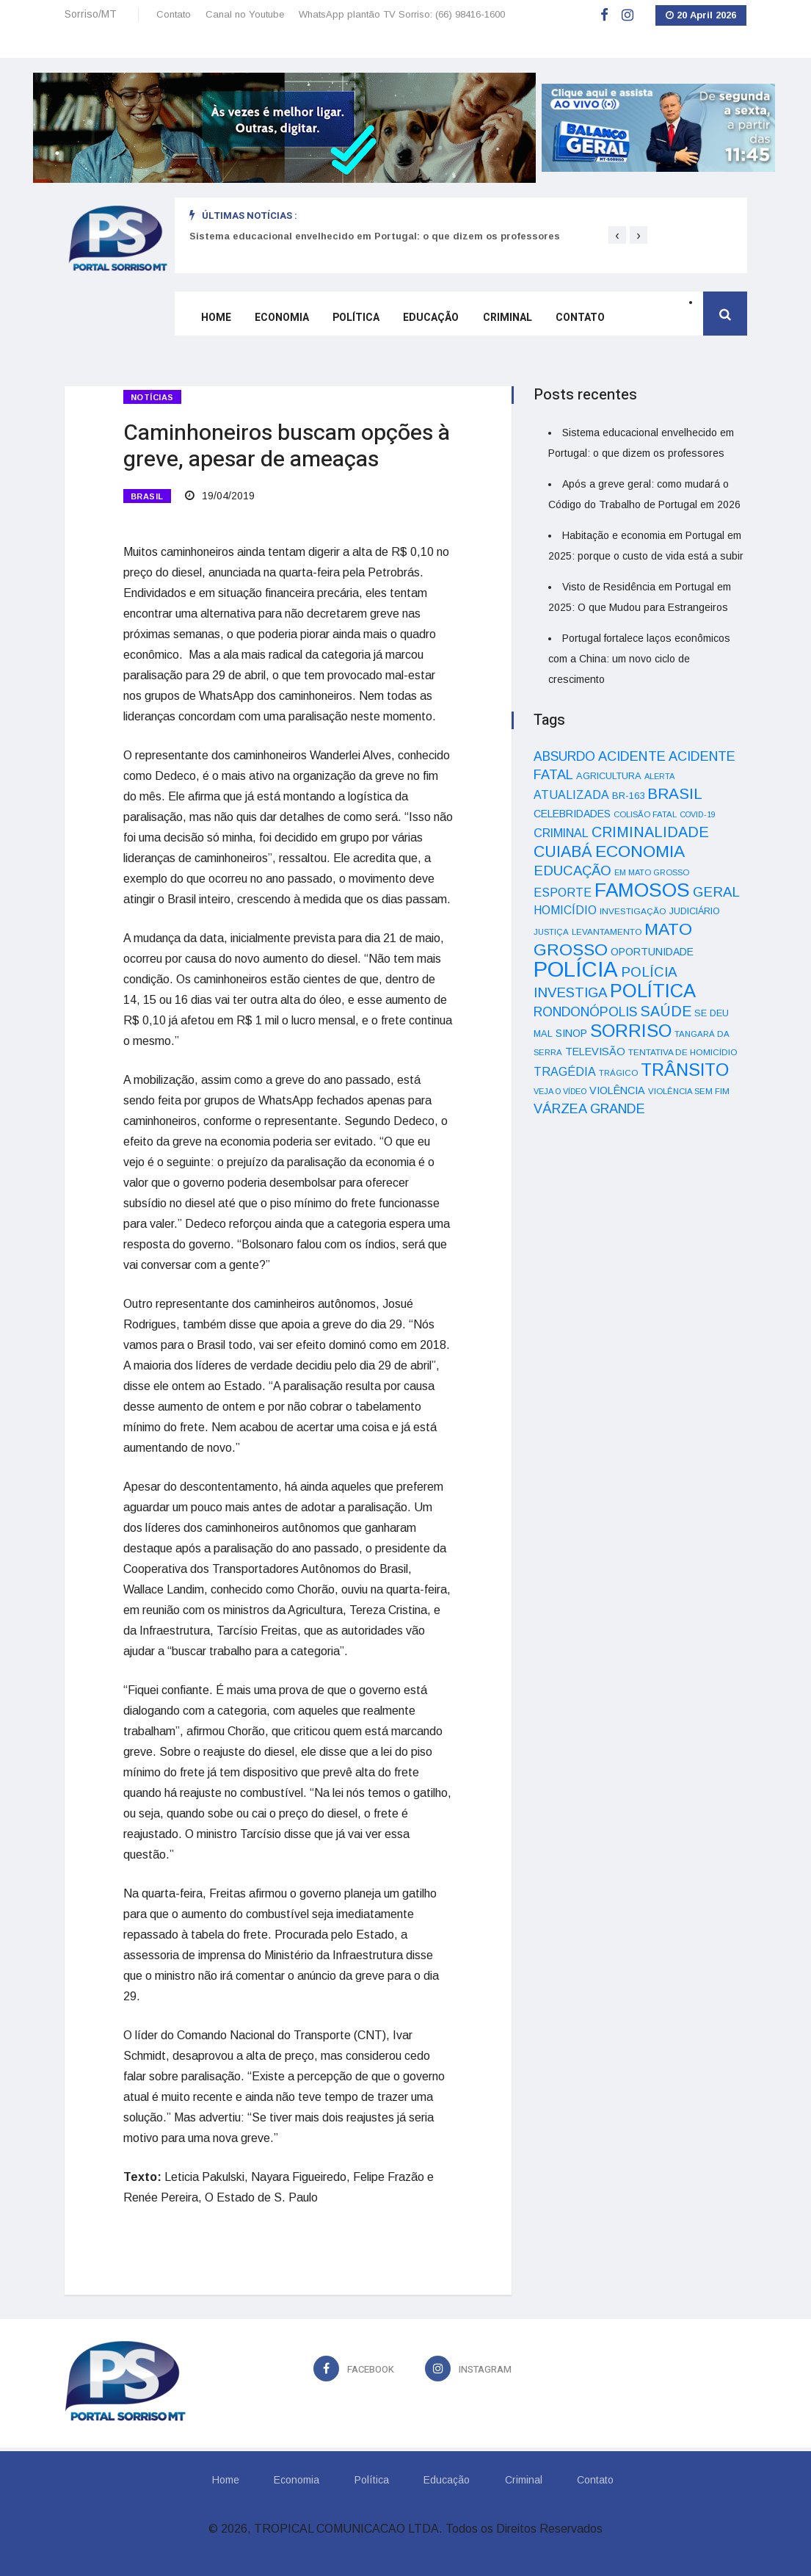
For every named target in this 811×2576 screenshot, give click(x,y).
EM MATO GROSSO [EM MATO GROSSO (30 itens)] (651, 872)
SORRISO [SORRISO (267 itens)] (631, 1031)
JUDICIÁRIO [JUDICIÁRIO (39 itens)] (694, 911)
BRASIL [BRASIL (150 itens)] (674, 793)
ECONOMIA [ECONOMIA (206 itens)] (640, 851)
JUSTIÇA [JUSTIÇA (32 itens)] (551, 931)
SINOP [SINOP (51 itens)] (571, 1033)
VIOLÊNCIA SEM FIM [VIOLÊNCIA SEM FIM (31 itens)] (689, 1091)
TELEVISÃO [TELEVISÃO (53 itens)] (595, 1051)
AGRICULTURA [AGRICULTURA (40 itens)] (608, 775)
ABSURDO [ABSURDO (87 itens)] (564, 756)
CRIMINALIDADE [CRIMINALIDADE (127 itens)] (650, 832)
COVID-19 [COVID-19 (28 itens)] (698, 814)
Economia (282, 317)
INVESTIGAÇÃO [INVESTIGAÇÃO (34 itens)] (633, 911)
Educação (431, 317)
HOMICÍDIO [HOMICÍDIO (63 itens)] (565, 910)
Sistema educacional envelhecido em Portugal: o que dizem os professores (374, 236)
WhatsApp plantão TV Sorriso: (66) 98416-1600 (402, 14)
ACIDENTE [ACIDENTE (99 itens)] (632, 756)
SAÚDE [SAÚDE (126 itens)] (665, 1011)
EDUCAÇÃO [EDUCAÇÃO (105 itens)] (572, 870)
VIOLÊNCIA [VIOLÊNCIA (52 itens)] (617, 1090)
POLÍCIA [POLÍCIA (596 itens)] (576, 969)
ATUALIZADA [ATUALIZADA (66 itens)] (571, 795)
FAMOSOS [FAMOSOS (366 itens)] (642, 890)
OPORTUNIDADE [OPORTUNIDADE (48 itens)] (652, 952)
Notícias (152, 397)
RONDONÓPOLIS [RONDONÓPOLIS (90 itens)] (585, 1012)
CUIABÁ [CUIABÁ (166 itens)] (563, 852)
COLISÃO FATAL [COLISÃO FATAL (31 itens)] (645, 814)
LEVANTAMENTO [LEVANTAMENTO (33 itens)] (606, 931)
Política (355, 317)
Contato (173, 14)
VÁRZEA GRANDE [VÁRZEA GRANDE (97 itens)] (589, 1108)
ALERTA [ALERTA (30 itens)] (659, 776)
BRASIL (147, 496)
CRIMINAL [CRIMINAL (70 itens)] (561, 832)
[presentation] (617, 235)
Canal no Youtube (245, 14)
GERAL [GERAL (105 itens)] (716, 892)
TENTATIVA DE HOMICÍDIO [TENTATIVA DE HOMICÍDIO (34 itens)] (683, 1052)
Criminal (506, 317)
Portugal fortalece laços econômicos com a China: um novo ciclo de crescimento (639, 658)
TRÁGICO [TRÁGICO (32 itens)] (618, 1072)
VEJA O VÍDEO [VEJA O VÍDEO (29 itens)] (560, 1091)
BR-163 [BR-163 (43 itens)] (628, 795)
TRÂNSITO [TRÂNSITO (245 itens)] (685, 1069)
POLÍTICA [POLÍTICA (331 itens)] (653, 990)
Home (216, 317)
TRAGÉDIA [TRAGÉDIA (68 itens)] (565, 1071)
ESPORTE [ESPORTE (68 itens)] (563, 892)
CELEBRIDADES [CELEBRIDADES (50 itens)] (572, 814)
